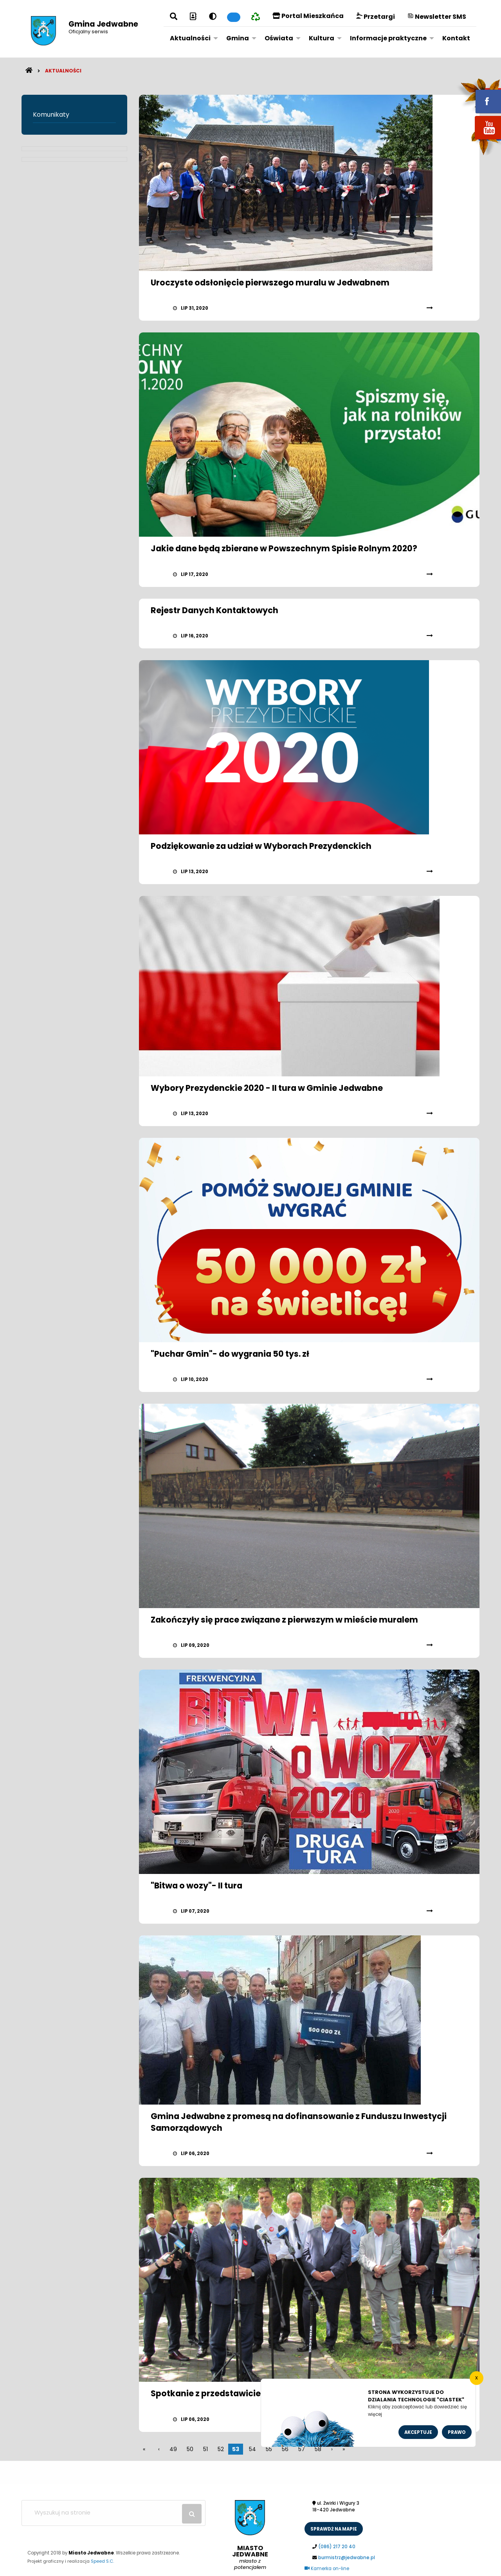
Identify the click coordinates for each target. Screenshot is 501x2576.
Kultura (321, 38)
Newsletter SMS (436, 16)
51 (205, 2449)
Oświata (279, 38)
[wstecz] (159, 2449)
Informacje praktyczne (388, 38)
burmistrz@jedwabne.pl (346, 2557)
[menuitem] (192, 38)
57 (301, 2449)
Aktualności (190, 38)
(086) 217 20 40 (336, 2547)
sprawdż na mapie (333, 2529)
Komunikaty (51, 114)
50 (190, 2449)
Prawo (457, 2432)
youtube (478, 140)
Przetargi (375, 16)
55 (269, 2449)
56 (285, 2449)
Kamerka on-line (327, 2568)
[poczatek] (332, 2449)
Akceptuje (418, 2432)
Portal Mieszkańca (308, 15)
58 (318, 2449)
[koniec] (344, 2449)
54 (252, 2449)
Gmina (237, 38)
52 (221, 2449)
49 (173, 2449)
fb (478, 96)
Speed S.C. (102, 2561)
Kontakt (456, 38)
